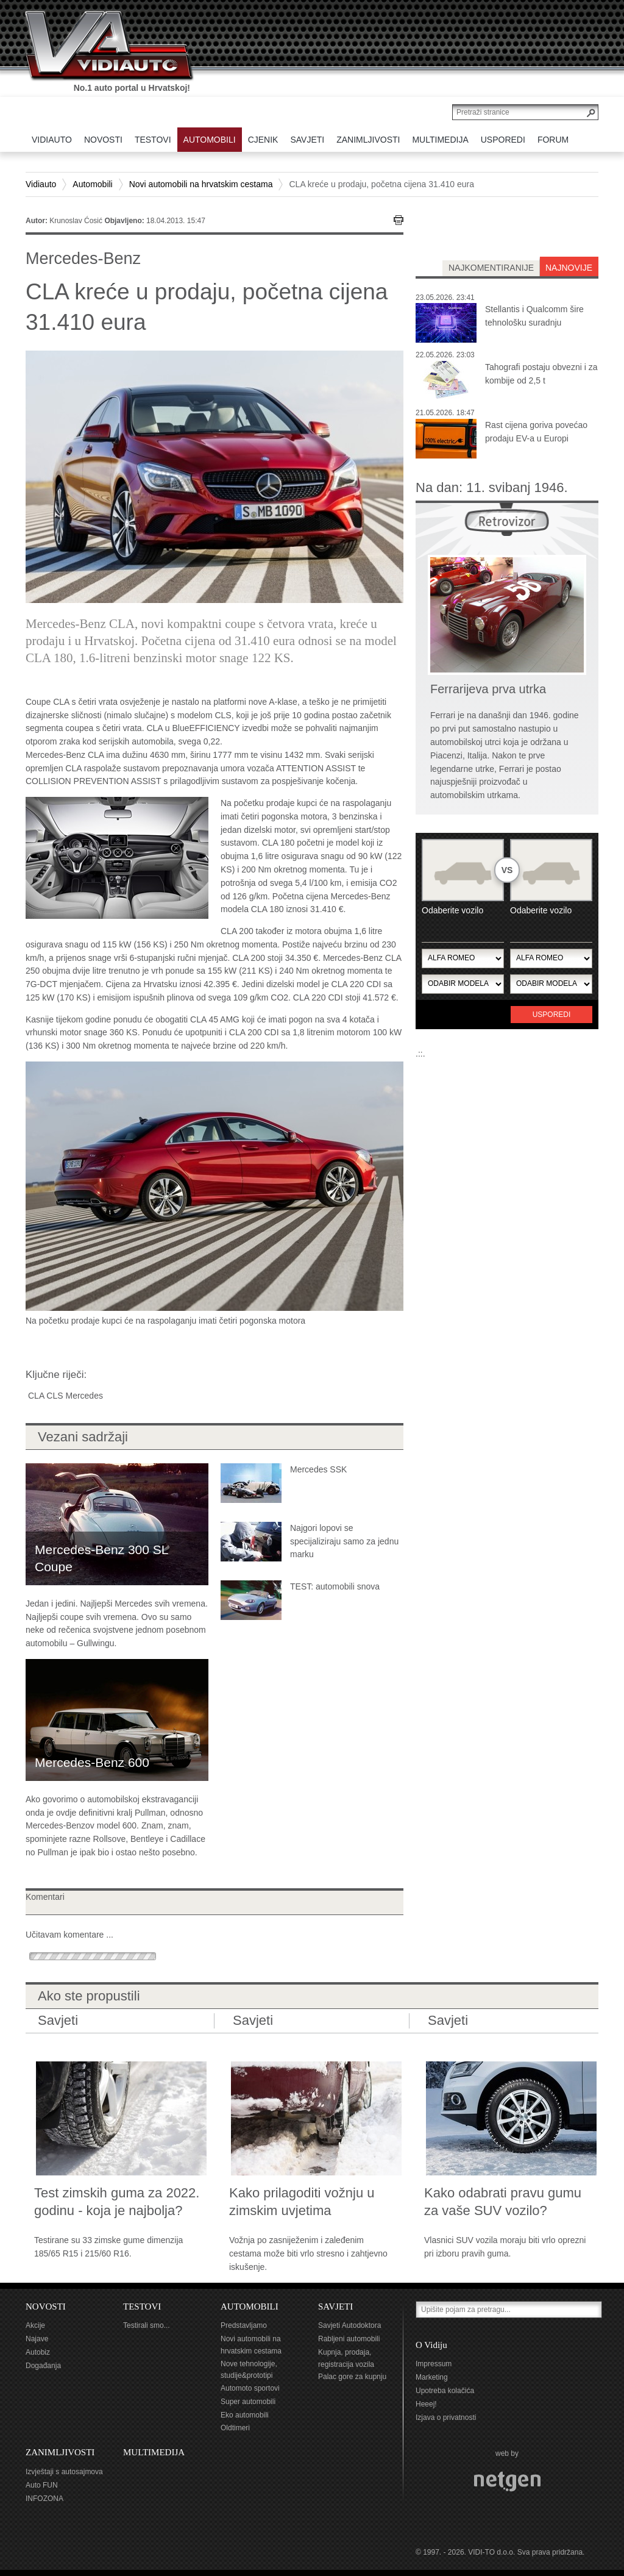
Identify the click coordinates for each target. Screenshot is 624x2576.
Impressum (434, 2364)
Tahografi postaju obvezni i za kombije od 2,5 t (541, 373)
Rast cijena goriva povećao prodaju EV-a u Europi (536, 431)
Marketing (432, 2377)
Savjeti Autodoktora (349, 2325)
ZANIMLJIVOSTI (60, 2452)
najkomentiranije (491, 268)
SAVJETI (335, 2306)
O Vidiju (431, 2345)
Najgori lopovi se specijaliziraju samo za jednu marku (344, 1541)
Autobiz (38, 2352)
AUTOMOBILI (249, 2306)
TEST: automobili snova (335, 1586)
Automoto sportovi (250, 2388)
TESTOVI (142, 2306)
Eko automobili (245, 2415)
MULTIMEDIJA (154, 2452)
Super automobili (248, 2401)
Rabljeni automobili (349, 2339)
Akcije (35, 2325)
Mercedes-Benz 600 (92, 1762)
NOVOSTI (46, 2306)
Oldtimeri (235, 2428)
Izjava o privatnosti (446, 2417)
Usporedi (552, 1014)
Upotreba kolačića (445, 2390)
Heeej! (426, 2404)
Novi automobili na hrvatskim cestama (201, 184)
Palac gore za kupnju (352, 2376)
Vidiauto (41, 184)
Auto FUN (42, 2485)
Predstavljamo (244, 2325)
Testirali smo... (146, 2325)
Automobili (92, 184)
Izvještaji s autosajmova (64, 2471)
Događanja (43, 2365)
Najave (37, 2339)
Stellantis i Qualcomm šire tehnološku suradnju (534, 315)
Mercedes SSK (318, 1469)
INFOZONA (44, 2498)
